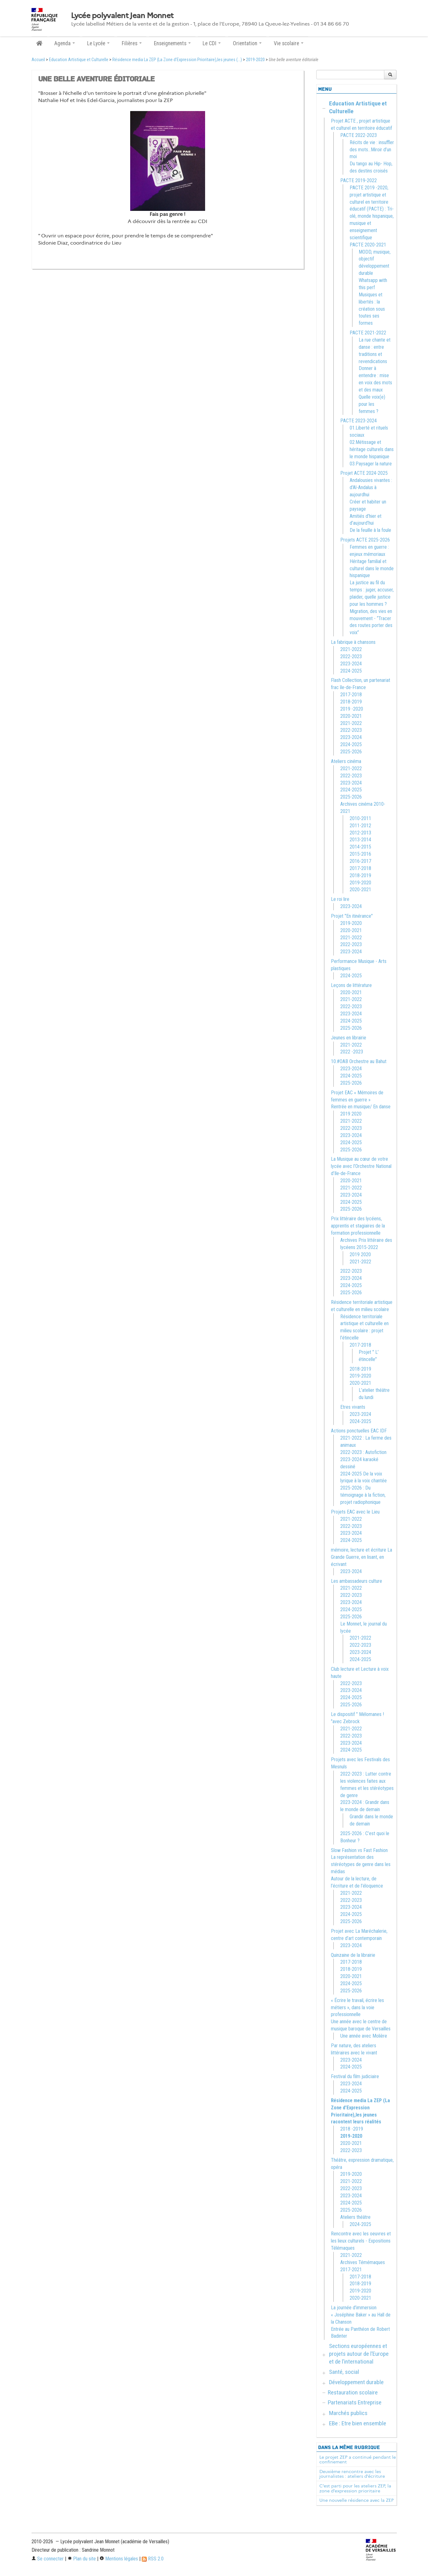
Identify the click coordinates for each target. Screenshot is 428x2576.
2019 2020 (351, 1114)
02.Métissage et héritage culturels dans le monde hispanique (372, 449)
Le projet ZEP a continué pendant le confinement (357, 2459)
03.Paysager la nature (371, 464)
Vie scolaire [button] (288, 43)
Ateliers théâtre (355, 2217)
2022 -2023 (351, 1052)
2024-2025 (351, 671)
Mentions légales (119, 2559)
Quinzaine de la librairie (353, 1955)
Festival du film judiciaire (355, 2076)
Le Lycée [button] (98, 43)
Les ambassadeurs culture (356, 1581)
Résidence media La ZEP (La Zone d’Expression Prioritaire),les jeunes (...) (177, 59)
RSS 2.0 (153, 2559)
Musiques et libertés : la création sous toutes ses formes (372, 309)
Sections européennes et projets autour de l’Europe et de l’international (359, 2353)
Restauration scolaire (353, 2392)
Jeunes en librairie (348, 1038)
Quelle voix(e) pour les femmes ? (372, 404)
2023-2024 (351, 664)
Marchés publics (348, 2413)
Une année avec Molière (363, 2036)
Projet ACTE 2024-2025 (364, 473)
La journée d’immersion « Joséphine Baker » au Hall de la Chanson (361, 2315)
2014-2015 (360, 847)
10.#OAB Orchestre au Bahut (358, 1061)
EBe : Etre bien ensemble (357, 2423)
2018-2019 (351, 702)
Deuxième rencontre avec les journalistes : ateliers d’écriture (352, 2474)
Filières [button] (132, 43)
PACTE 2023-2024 (358, 421)
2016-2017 (360, 861)
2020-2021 (351, 716)
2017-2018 (351, 694)
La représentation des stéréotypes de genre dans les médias (361, 1864)
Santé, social (344, 2371)
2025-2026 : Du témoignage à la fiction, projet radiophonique (363, 1495)
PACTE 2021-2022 (368, 333)
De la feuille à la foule (370, 530)
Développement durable (356, 2382)
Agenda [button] (64, 43)
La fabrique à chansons (353, 642)
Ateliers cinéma (346, 761)
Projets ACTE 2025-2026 (365, 540)
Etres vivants (352, 1407)
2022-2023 (351, 656)
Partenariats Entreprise (354, 2402)
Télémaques (343, 2248)
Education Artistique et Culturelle (78, 59)
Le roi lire (340, 899)
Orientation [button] (247, 43)
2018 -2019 (351, 2129)
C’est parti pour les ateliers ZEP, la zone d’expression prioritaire (355, 2488)
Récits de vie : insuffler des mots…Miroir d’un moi (372, 149)
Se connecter (48, 2559)
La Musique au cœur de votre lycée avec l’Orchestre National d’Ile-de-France (361, 1166)
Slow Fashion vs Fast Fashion (359, 1850)
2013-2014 (360, 840)
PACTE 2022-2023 (358, 135)
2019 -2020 (351, 709)
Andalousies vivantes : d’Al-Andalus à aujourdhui (371, 487)
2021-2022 (351, 649)
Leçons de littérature (351, 985)
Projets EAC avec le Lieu (355, 1512)
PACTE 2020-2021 (368, 245)
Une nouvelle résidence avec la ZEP (356, 2500)
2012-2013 (360, 833)
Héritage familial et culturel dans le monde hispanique (372, 568)
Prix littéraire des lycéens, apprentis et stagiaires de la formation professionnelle (358, 1226)
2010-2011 (360, 818)
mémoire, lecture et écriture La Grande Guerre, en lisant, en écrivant (361, 1557)
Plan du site (81, 2559)
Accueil (38, 59)
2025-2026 (351, 752)
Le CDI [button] (212, 43)
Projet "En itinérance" (352, 916)
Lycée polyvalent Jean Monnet (122, 15)
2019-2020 (255, 59)
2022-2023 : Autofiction (363, 1452)
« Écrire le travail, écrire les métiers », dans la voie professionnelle (357, 2007)
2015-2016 (360, 854)
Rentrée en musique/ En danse (361, 1107)
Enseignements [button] (172, 43)
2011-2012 (360, 826)
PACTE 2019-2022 (358, 180)
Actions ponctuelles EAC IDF (359, 1431)
